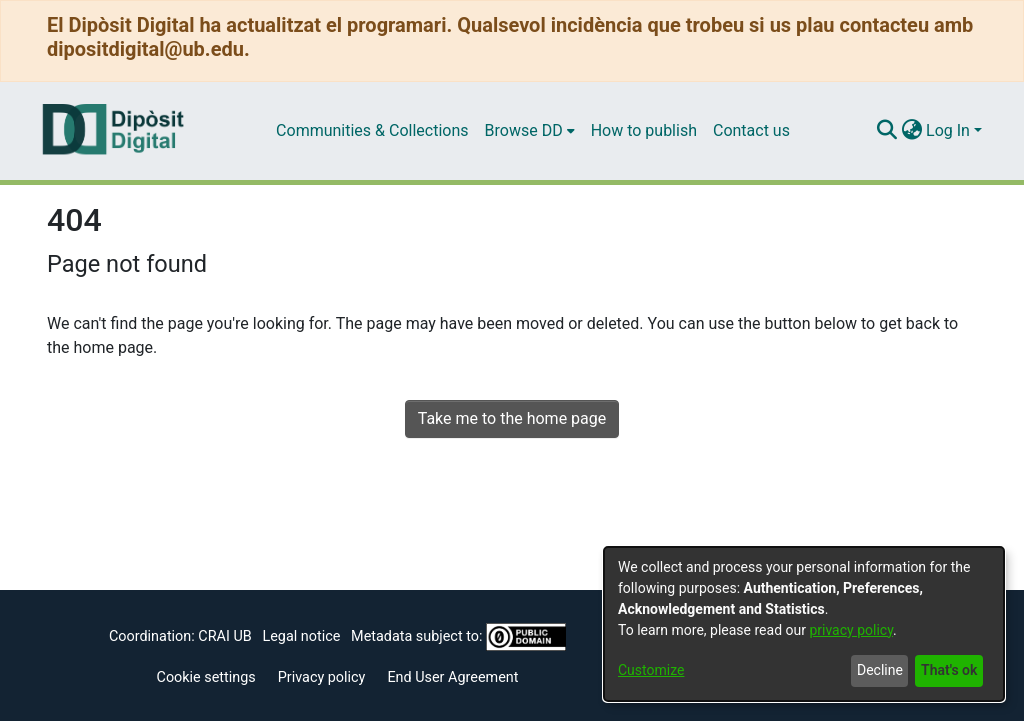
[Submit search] (886, 131)
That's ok (949, 670)
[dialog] (804, 624)
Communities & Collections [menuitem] (372, 130)
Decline (880, 670)
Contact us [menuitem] (751, 130)
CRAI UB (224, 636)
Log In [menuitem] (948, 130)
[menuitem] (530, 131)
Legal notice (301, 636)
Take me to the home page (512, 418)
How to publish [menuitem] (644, 130)
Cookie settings (206, 677)
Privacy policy (322, 677)
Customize (651, 670)
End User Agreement (452, 677)
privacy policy (851, 630)
